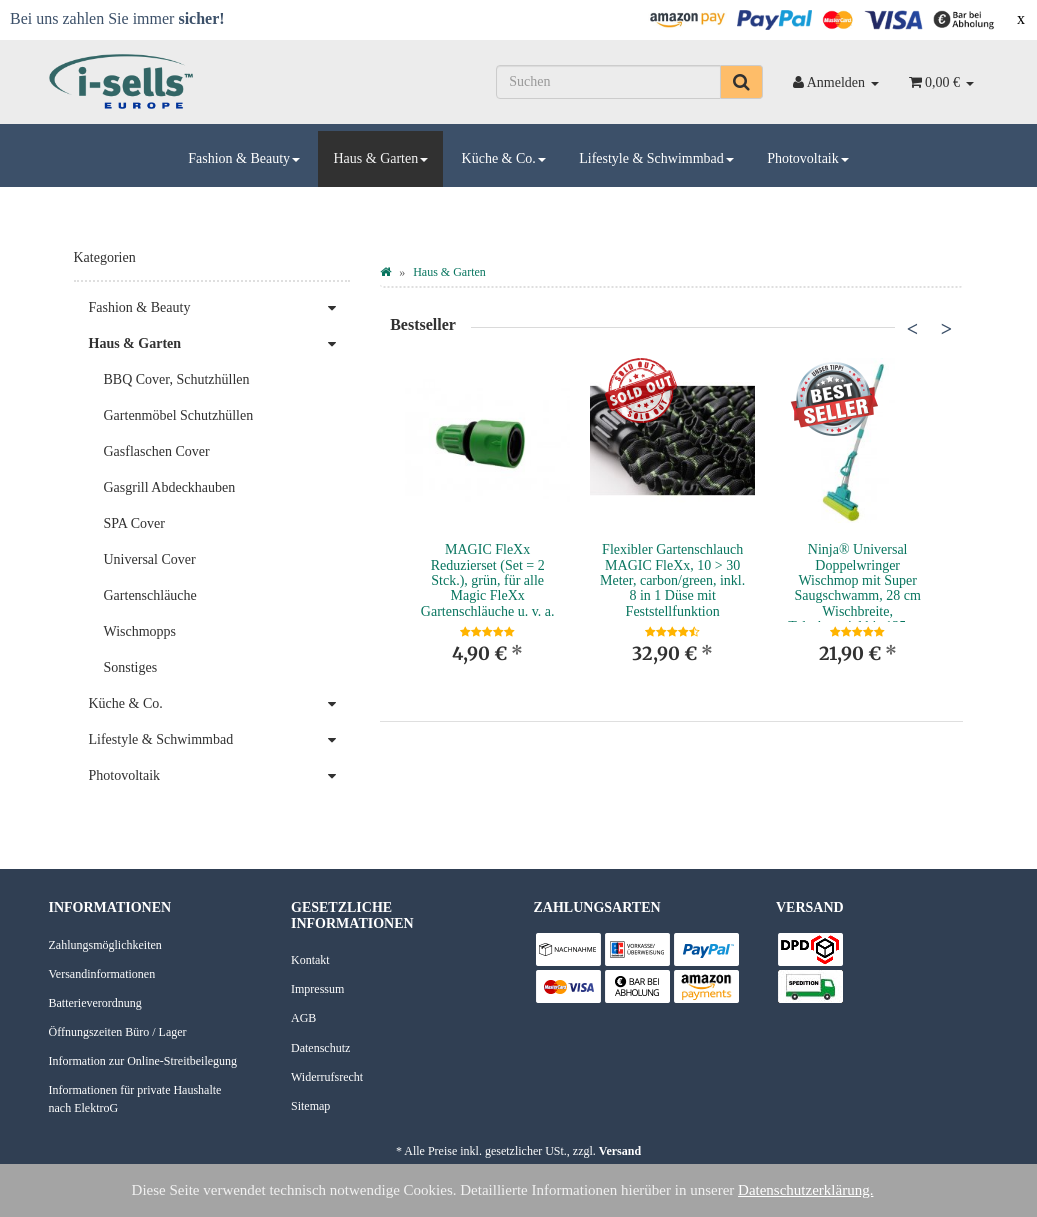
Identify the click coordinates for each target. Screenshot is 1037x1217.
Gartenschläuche (150, 595)
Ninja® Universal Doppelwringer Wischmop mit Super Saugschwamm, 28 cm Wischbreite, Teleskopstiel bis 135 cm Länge (857, 595)
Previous (912, 328)
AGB (303, 1018)
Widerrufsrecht (327, 1077)
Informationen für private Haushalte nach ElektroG (135, 1098)
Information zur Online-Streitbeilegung (143, 1061)
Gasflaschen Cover (157, 451)
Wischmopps (140, 631)
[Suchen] (608, 82)
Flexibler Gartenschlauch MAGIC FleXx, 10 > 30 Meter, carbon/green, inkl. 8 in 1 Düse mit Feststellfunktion (672, 580)
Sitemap (310, 1106)
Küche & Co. (504, 158)
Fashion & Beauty (244, 158)
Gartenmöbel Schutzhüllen (179, 415)
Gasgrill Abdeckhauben (170, 487)
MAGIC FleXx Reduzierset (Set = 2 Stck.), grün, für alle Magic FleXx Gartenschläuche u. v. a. (488, 580)
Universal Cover (150, 559)
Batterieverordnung (95, 1003)
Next (946, 328)
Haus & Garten (380, 158)
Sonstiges (131, 667)
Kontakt (310, 960)
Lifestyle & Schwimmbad (656, 158)
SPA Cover (134, 523)
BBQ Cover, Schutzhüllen (177, 379)
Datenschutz (320, 1048)
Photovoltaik (808, 158)
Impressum (317, 989)
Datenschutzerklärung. (805, 1190)
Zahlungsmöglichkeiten (105, 945)
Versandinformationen (102, 974)
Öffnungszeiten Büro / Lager (118, 1032)
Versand (620, 1151)
